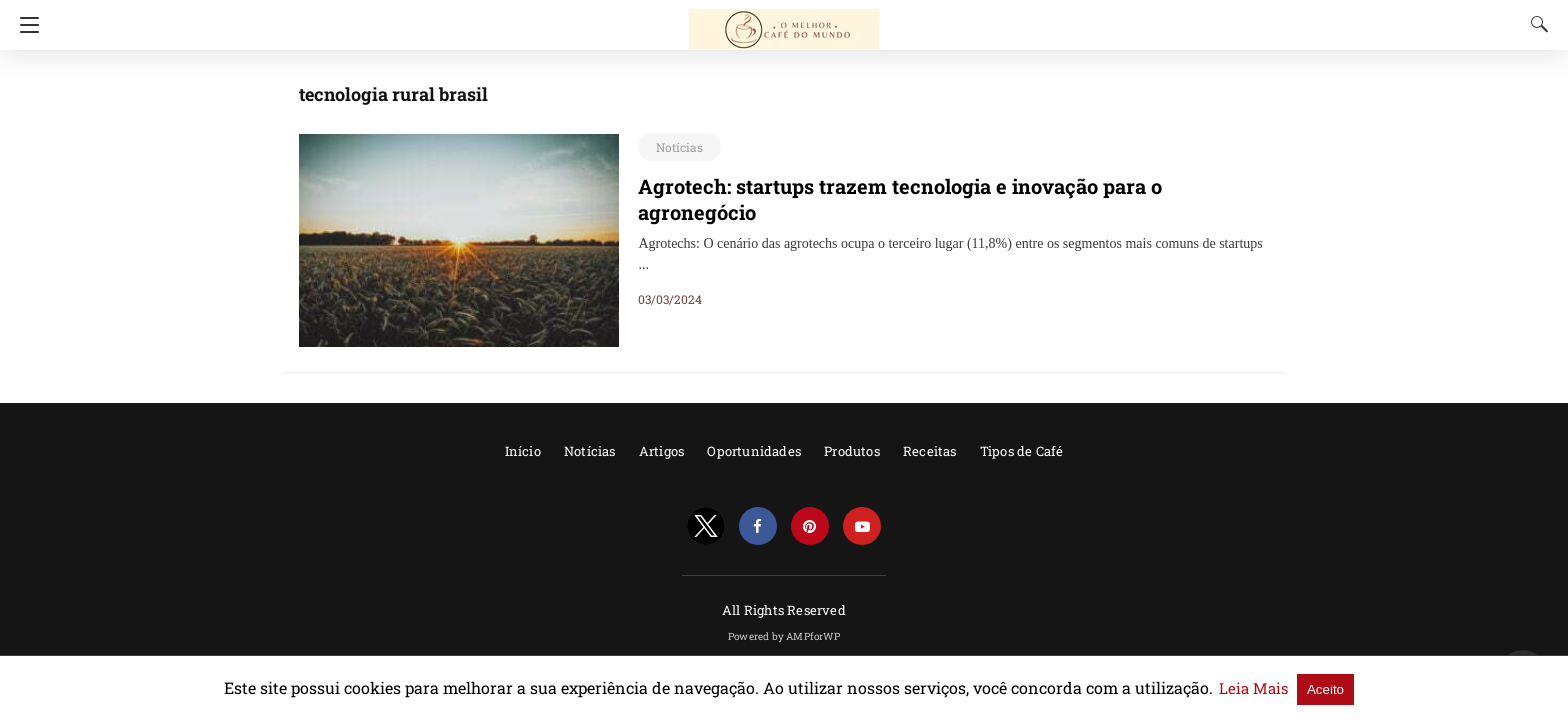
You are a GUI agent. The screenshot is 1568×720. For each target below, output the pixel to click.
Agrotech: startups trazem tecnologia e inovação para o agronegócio (927, 186)
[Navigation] (24, 25)
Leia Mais (1182, 688)
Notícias (676, 147)
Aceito (1247, 688)
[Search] (1535, 24)
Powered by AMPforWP (784, 636)
